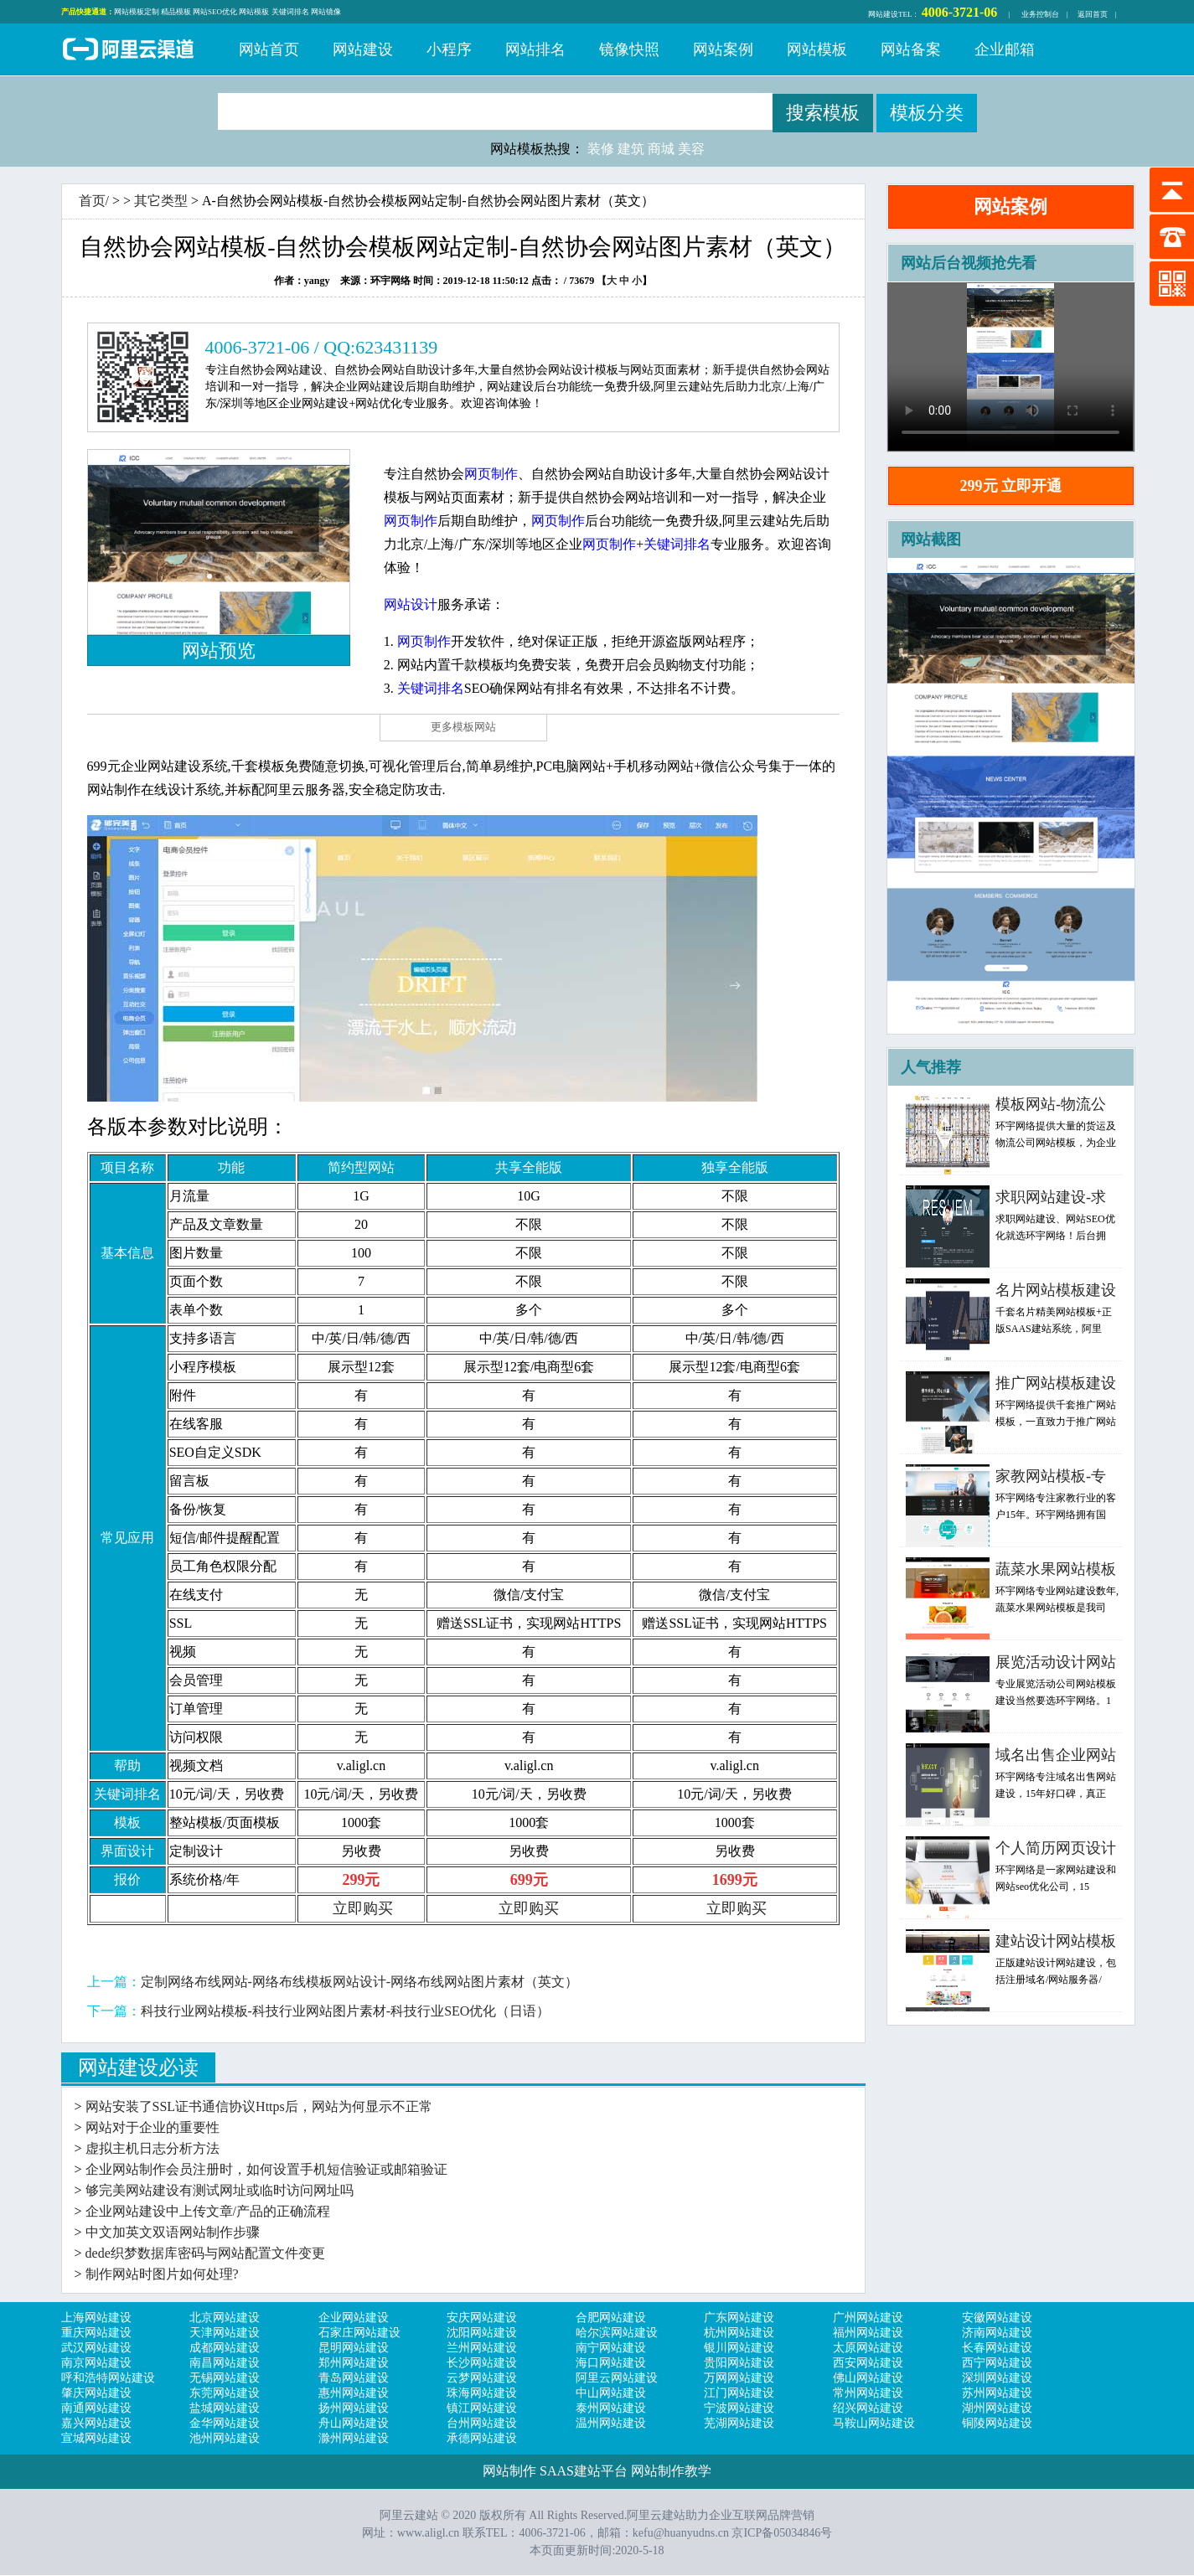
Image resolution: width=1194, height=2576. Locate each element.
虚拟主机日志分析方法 (152, 2148)
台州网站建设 (482, 2423)
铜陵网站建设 (997, 2423)
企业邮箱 (1004, 49)
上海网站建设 (96, 2317)
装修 (600, 149)
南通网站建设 (96, 2408)
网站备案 (911, 49)
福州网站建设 (868, 2332)
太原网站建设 (868, 2347)
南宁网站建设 (611, 2347)
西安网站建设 (868, 2363)
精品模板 (176, 12)
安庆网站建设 (482, 2317)
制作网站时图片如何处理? (162, 2274)
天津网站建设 (224, 2332)
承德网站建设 (482, 2438)
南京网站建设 (96, 2363)
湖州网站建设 (997, 2408)
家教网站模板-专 (1050, 1476)
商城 (661, 149)
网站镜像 (326, 12)
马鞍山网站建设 (874, 2423)
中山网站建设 (611, 2393)
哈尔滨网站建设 (617, 2332)
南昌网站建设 (224, 2363)
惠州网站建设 (353, 2393)
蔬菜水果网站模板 (1055, 1569)
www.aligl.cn (428, 2533)
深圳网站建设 (997, 2378)
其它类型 (161, 201)
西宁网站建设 (997, 2363)
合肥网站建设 (611, 2317)
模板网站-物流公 (1050, 1104)
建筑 (631, 149)
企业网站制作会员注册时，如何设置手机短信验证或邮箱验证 (266, 2169)
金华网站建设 (224, 2423)
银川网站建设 (739, 2347)
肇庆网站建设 (96, 2393)
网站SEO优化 (215, 12)
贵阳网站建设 (739, 2363)
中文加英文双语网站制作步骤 (172, 2232)
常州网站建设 (868, 2393)
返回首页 (1093, 14)
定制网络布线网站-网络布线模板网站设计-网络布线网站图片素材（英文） (360, 1982)
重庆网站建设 (96, 2332)
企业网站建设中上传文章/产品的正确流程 (207, 2211)
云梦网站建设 (482, 2378)
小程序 (449, 49)
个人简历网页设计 (1055, 1848)
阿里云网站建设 (617, 2378)
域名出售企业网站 (1055, 1755)
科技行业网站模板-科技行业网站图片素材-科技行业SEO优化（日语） (345, 2011)
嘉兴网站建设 (96, 2423)
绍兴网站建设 (868, 2408)
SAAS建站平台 (584, 2471)
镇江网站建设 (482, 2408)
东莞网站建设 (224, 2393)
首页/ (94, 201)
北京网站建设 (224, 2317)
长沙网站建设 (482, 2363)
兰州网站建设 (482, 2347)
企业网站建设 (353, 2317)
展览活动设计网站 (1055, 1662)
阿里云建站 (128, 51)
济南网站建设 (997, 2332)
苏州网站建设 (997, 2393)
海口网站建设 (611, 2363)
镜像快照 (629, 49)
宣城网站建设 (96, 2438)
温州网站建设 (611, 2423)
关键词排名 (290, 12)
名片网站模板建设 (1055, 1290)
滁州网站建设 (353, 2438)
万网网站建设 (739, 2378)
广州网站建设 (868, 2317)
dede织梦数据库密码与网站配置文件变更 (205, 2253)
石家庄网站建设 (359, 2332)
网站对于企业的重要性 (152, 2127)
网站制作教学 (671, 2471)
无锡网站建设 (224, 2378)
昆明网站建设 (353, 2347)
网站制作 (509, 2471)
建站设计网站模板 (1055, 1941)
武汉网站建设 (96, 2347)
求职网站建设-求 (1050, 1197)
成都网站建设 (224, 2347)
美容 (691, 149)
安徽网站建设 (997, 2317)
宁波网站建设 (739, 2408)
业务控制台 (1040, 14)
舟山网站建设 (353, 2423)
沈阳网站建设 (482, 2332)
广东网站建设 (739, 2317)
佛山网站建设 (868, 2378)
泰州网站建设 (611, 2408)
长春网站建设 (997, 2347)
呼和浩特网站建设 (108, 2378)
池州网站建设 (224, 2438)
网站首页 (269, 49)
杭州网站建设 (739, 2332)
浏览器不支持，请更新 (1010, 367)
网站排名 (535, 49)
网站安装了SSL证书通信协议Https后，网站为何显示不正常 (258, 2106)
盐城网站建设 (224, 2408)
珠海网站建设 (482, 2393)
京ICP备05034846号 (781, 2533)
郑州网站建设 (353, 2363)
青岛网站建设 (353, 2378)
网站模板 (254, 12)
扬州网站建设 (353, 2408)
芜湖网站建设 (739, 2423)
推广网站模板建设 (1055, 1383)
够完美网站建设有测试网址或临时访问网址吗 (219, 2190)
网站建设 (883, 14)
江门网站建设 (739, 2393)
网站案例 (723, 49)
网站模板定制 (136, 12)
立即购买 (363, 1908)
